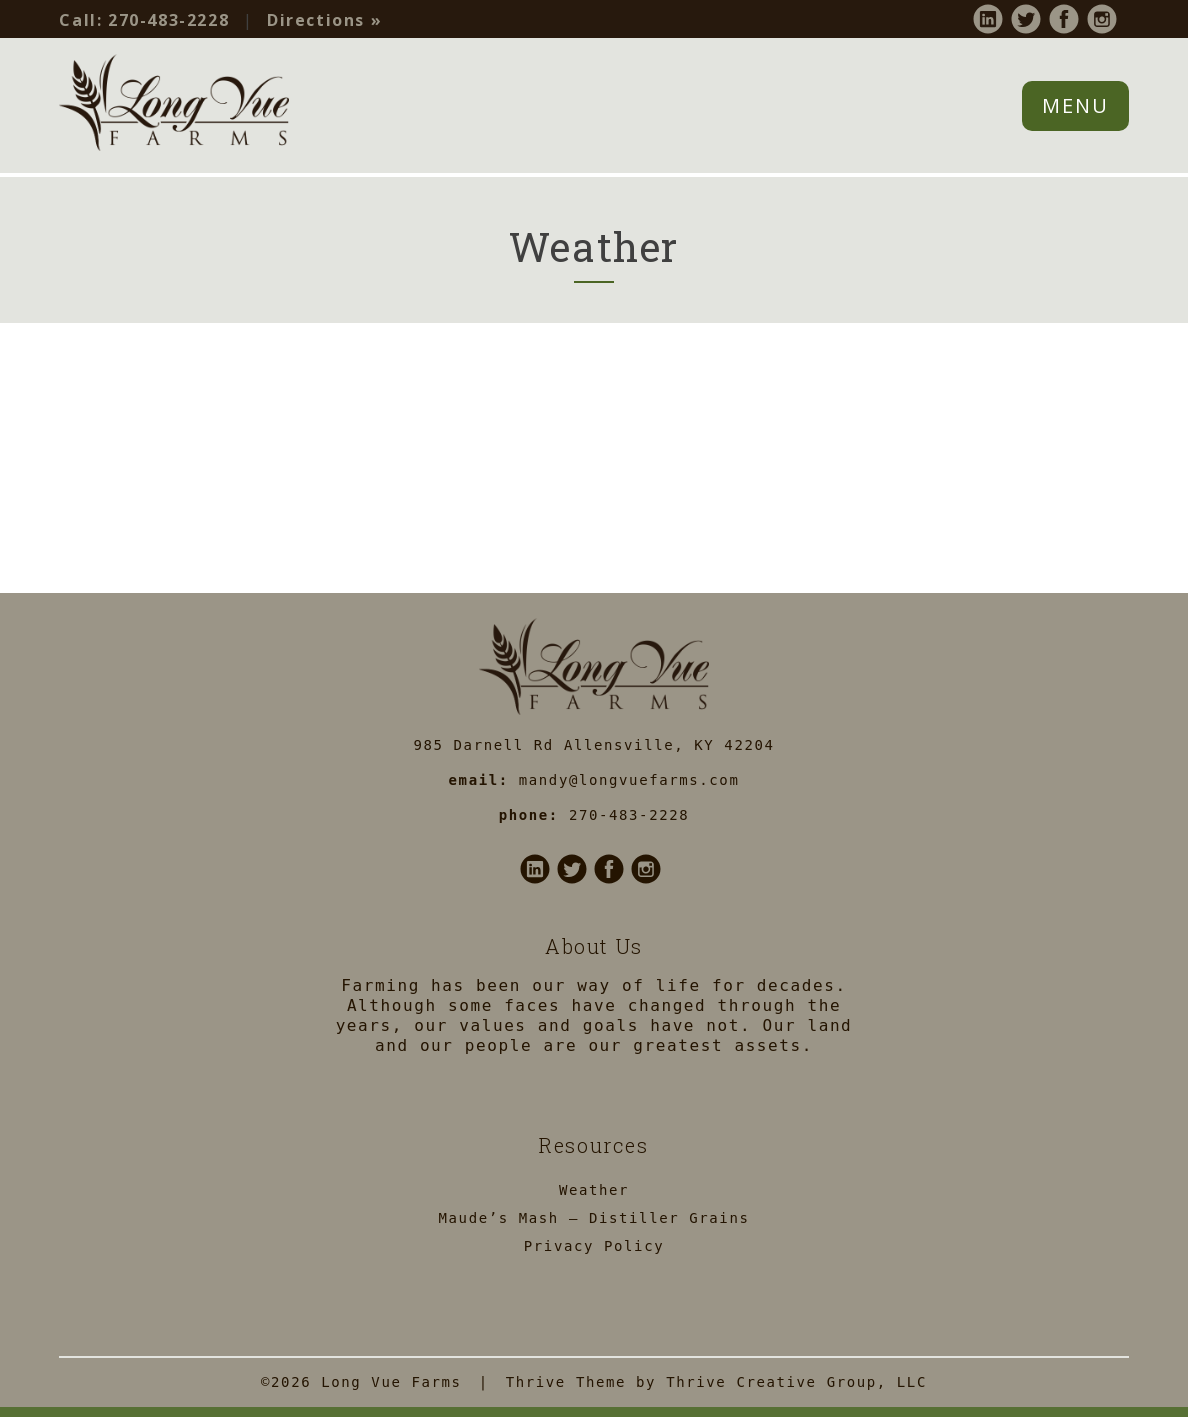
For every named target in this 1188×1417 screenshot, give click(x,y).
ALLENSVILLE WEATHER (593, 440)
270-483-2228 (144, 20)
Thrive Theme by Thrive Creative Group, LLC (716, 1382)
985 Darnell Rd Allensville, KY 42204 (593, 745)
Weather (594, 1190)
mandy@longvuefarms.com (629, 780)
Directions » (324, 20)
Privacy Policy (594, 1246)
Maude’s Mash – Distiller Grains (594, 1218)
